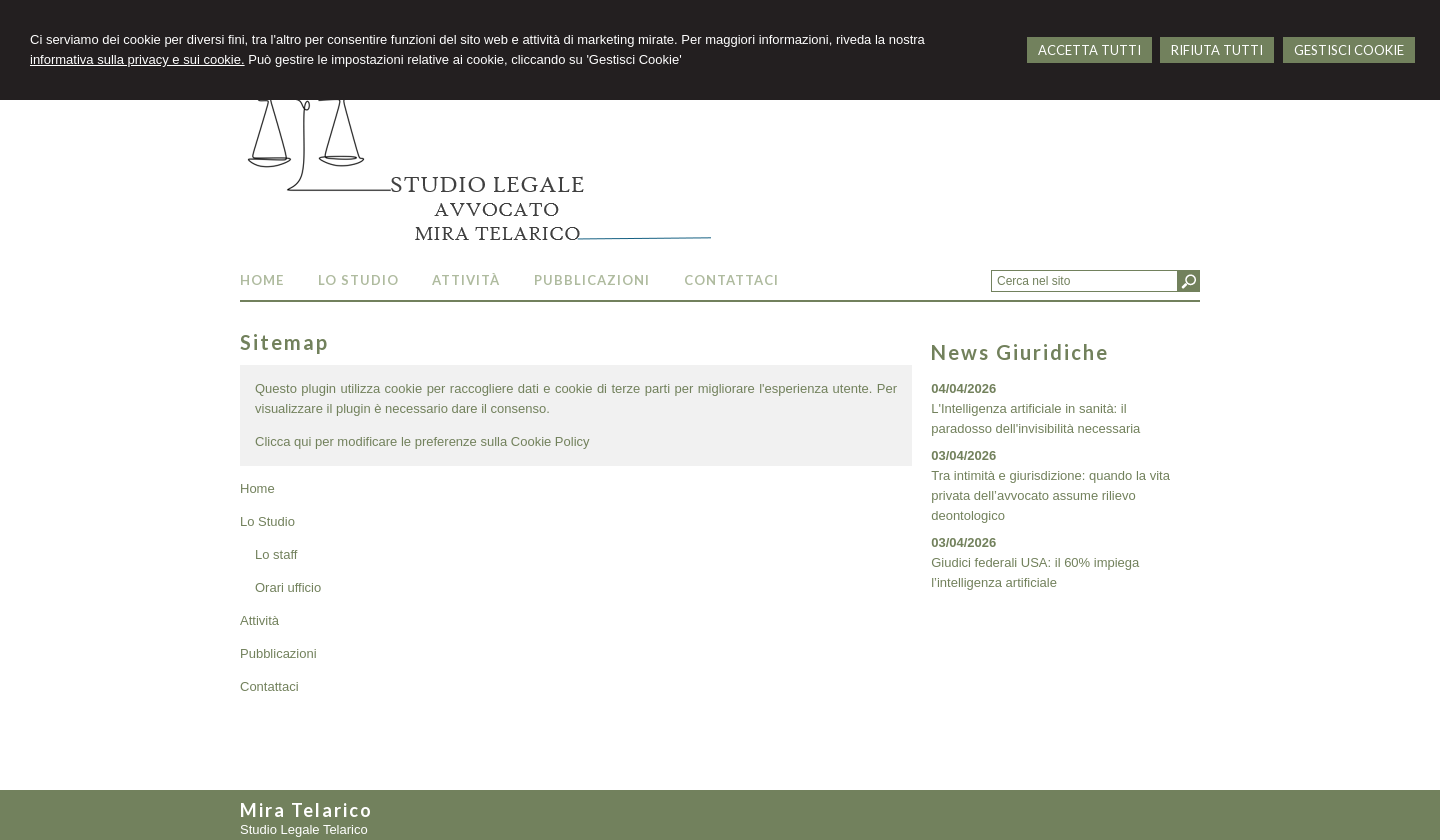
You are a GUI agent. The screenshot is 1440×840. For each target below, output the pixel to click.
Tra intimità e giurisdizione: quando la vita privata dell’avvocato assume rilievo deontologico (1050, 495)
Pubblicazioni (278, 653)
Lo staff (276, 554)
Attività (259, 620)
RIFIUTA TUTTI (1217, 50)
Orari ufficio (288, 587)
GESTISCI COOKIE (1349, 50)
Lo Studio (267, 521)
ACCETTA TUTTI (1089, 50)
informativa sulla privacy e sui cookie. (137, 59)
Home (257, 488)
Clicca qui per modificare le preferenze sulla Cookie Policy (422, 441)
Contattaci (269, 686)
